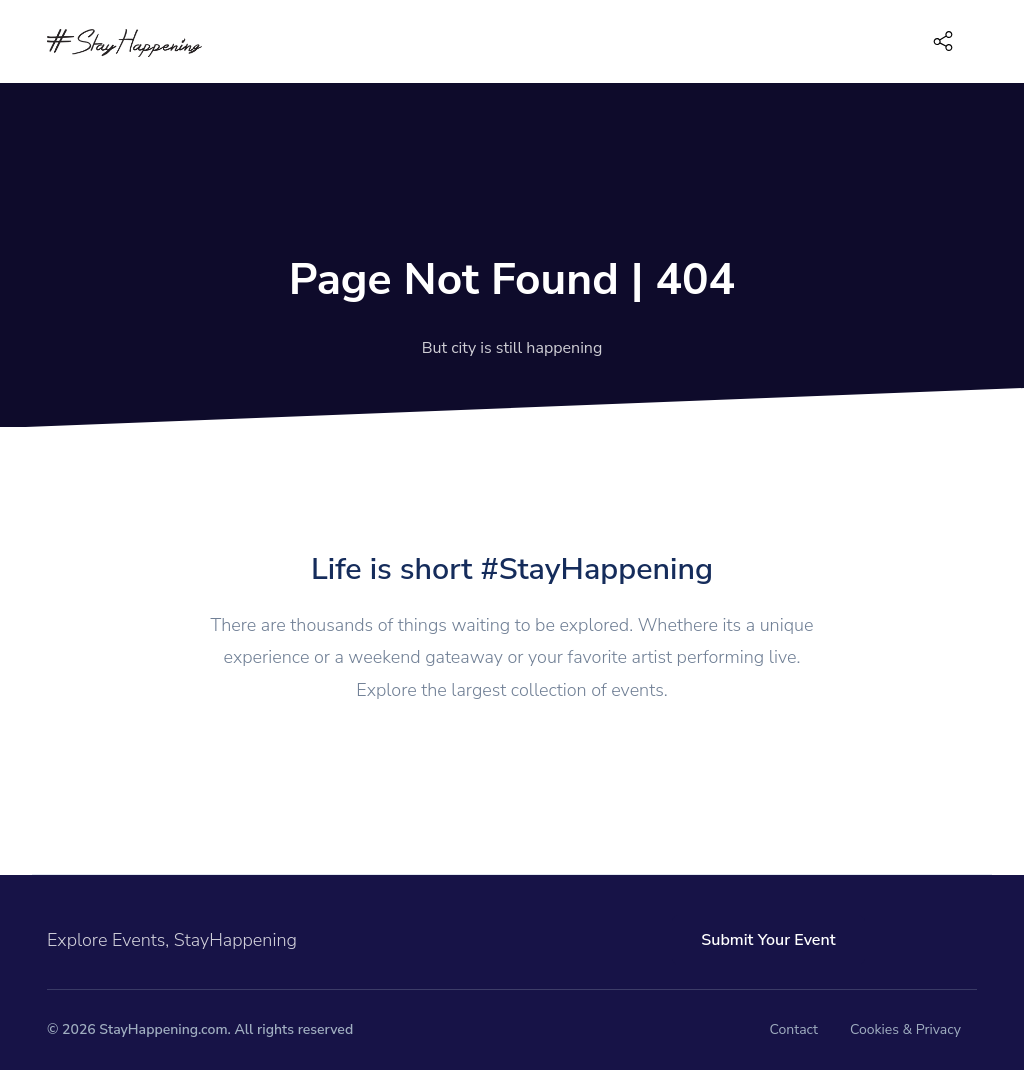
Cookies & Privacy (905, 1029)
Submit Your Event (768, 940)
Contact (794, 1029)
